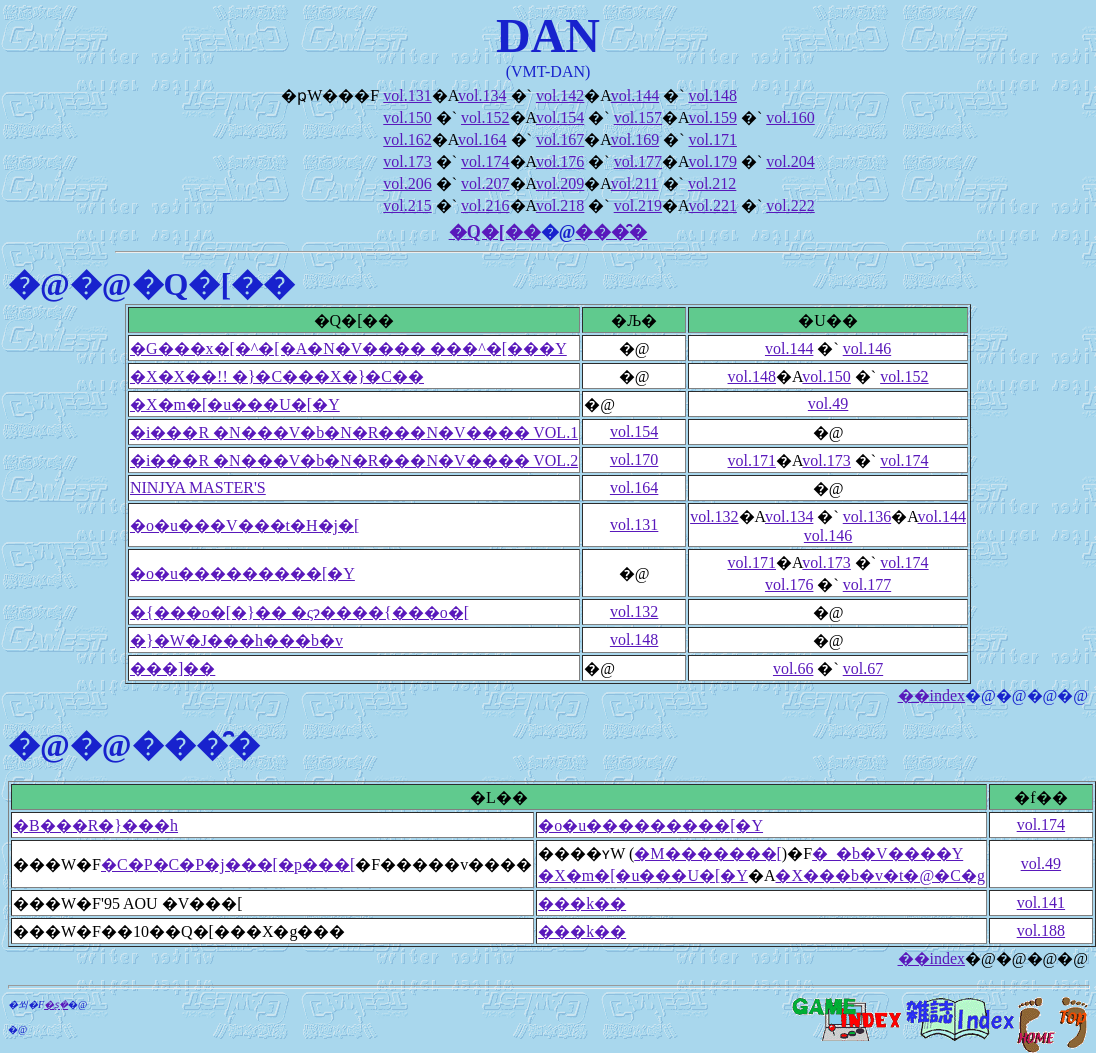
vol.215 (407, 205)
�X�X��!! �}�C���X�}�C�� (277, 376)
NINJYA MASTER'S (198, 487)
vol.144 (635, 95)
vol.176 (560, 161)
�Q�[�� (495, 232)
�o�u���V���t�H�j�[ (244, 525)
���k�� (582, 903)
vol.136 (867, 516)
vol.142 (560, 95)
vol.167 (560, 139)
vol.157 (638, 117)
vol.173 (407, 161)
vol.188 (1041, 930)
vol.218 (560, 205)
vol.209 (560, 183)
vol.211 (635, 183)
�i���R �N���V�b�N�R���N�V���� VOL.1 (354, 432)
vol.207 (485, 183)
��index (932, 695)
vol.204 (790, 161)
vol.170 (634, 459)
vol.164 (482, 139)
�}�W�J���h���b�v (236, 640)
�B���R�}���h (95, 825)
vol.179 (712, 161)
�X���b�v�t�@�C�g (879, 875)
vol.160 (790, 117)
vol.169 (635, 139)
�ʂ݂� (56, 1004)
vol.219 (638, 205)
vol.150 (407, 117)
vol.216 (485, 205)
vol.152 (485, 117)
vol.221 (712, 205)
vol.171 (712, 139)
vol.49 (828, 403)
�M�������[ (708, 853)
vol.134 (482, 95)
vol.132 (714, 516)
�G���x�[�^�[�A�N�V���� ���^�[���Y (348, 348)
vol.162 (407, 139)
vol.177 (638, 161)
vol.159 (712, 117)
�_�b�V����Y (887, 853)
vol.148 (712, 95)
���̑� (611, 232)
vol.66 (793, 668)
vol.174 (485, 161)
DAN (548, 35)
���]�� (172, 668)
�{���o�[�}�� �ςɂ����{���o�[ (299, 612)
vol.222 (790, 205)
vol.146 (867, 348)
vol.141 (1041, 902)
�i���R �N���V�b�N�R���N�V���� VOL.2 (354, 460)
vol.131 (407, 95)
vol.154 (560, 117)
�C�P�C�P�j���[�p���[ (228, 864)
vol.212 (712, 183)
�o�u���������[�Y (242, 573)
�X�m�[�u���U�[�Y (235, 404)
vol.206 (407, 183)
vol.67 (863, 668)
